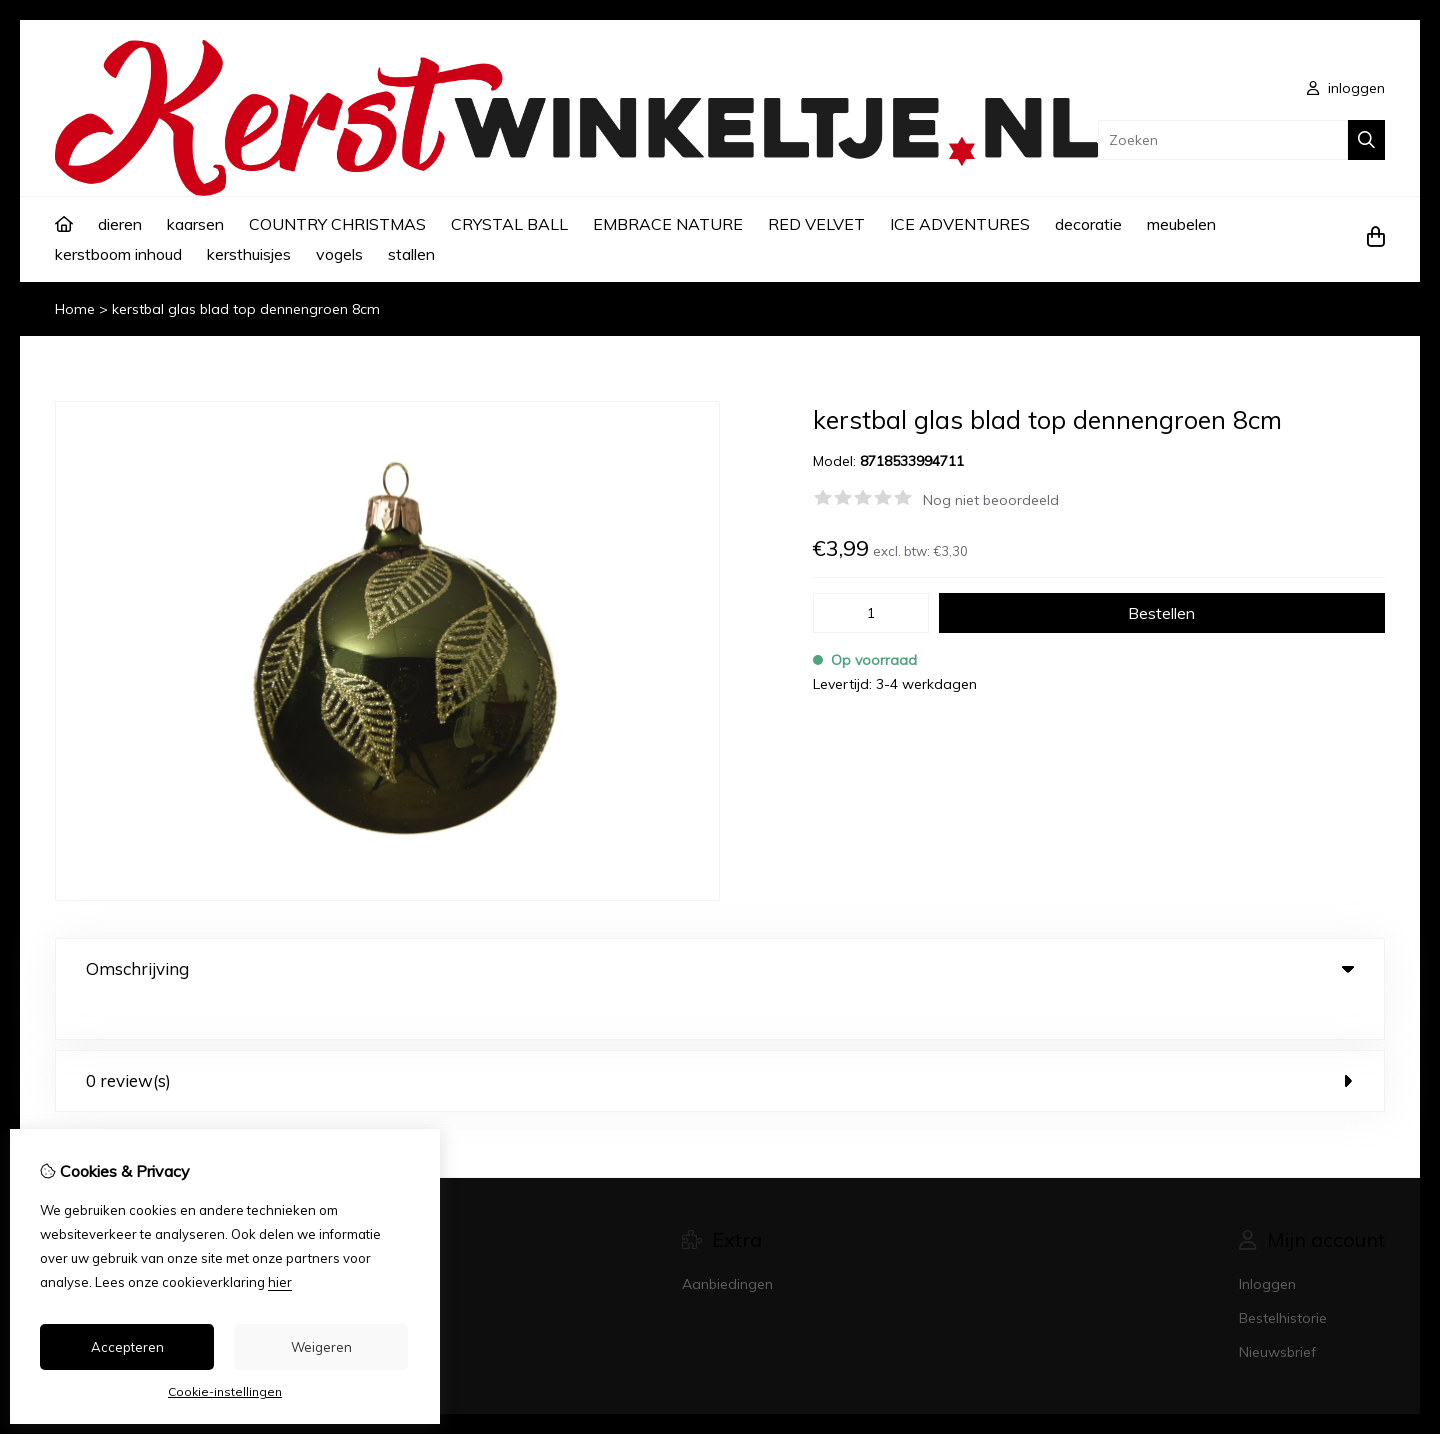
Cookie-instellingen (225, 1391)
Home (75, 309)
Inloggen (1267, 1244)
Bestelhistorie (1283, 1278)
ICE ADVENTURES (960, 224)
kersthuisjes (249, 254)
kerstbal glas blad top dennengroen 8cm (246, 309)
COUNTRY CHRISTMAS (337, 224)
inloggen (1346, 88)
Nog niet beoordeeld (991, 500)
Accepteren (127, 1347)
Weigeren (321, 1347)
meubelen (1181, 224)
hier (280, 1282)
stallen (411, 254)
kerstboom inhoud (118, 254)
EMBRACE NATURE (668, 224)
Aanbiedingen (727, 1244)
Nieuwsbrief (1277, 1312)
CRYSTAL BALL (509, 224)
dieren (120, 224)
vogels (339, 254)
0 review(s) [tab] (720, 1040)
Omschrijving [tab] (720, 968)
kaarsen (195, 224)
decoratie (1088, 224)
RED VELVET (816, 224)
